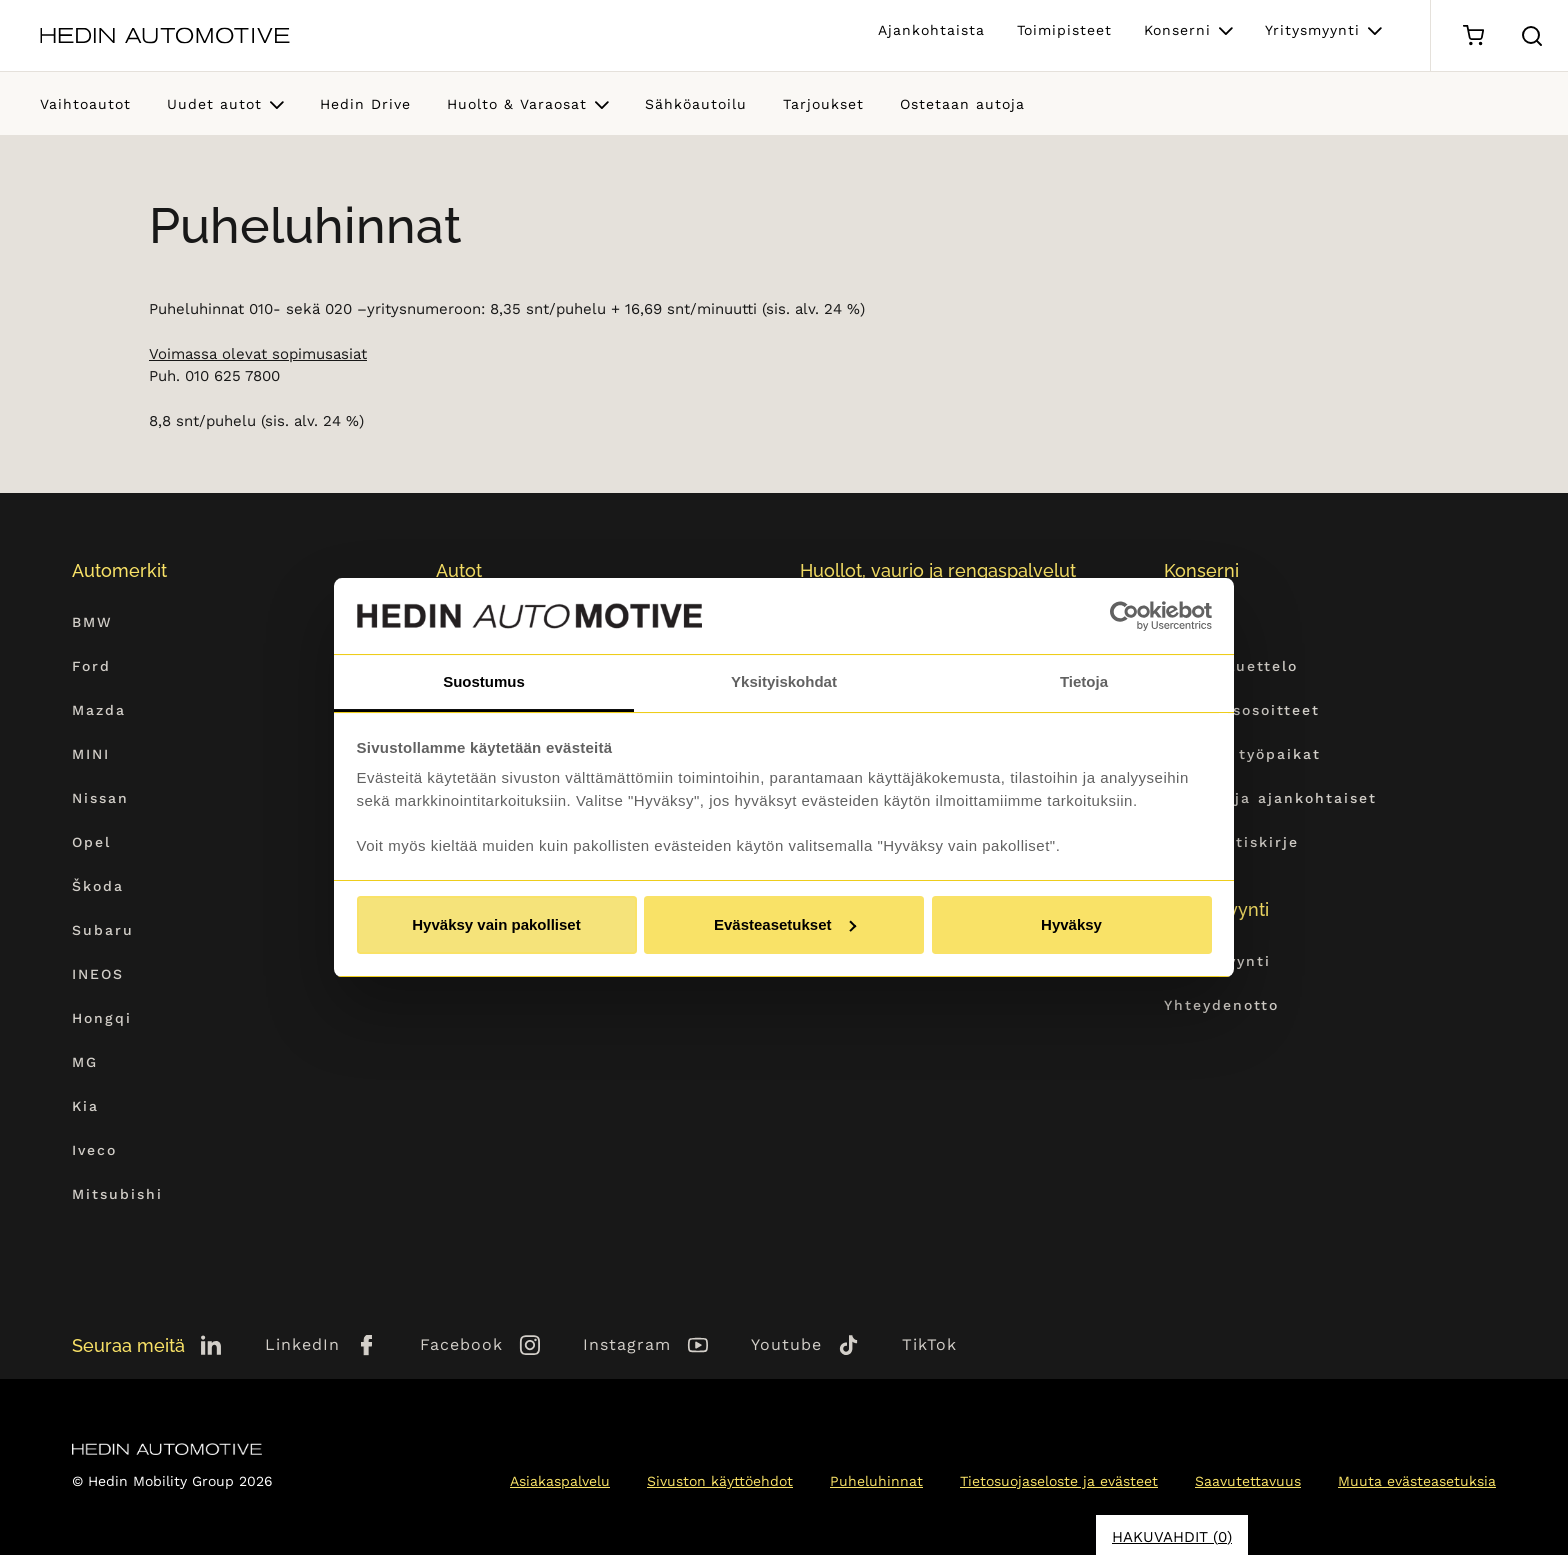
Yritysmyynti (1312, 30)
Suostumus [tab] (484, 681)
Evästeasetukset (785, 924)
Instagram (627, 1344)
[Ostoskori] (1473, 35)
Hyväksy (1071, 924)
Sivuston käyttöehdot (720, 1481)
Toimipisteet (1064, 30)
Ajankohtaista (931, 30)
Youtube (786, 1344)
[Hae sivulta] (1532, 36)
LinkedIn (302, 1344)
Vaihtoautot (85, 104)
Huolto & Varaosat (517, 104)
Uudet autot (214, 104)
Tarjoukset (823, 104)
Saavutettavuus (1248, 1481)
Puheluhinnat (876, 1481)
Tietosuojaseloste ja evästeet (1059, 1481)
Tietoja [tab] (1084, 681)
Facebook (461, 1344)
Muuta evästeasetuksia (1417, 1481)
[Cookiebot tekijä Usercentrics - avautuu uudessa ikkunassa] (1124, 616)
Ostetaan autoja (962, 104)
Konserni (1177, 30)
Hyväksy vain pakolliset (496, 924)
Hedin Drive (365, 104)
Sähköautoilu (696, 104)
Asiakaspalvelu (560, 1481)
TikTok (929, 1344)
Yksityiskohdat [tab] (784, 681)
